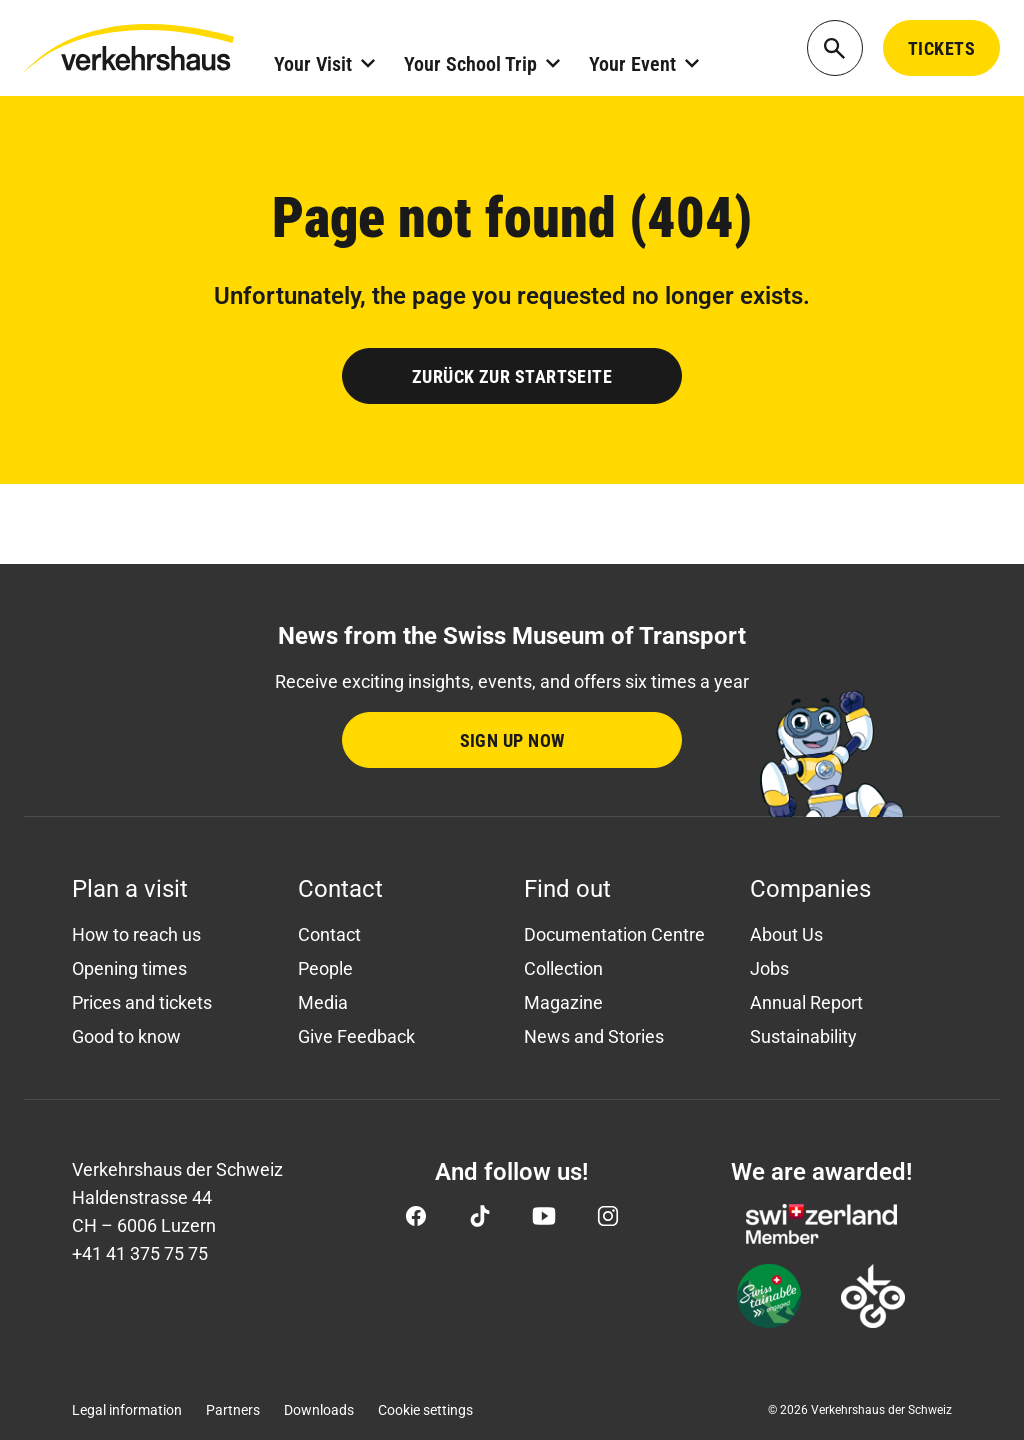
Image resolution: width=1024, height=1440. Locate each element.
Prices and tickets (142, 1002)
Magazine (563, 1002)
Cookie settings (425, 1410)
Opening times (129, 968)
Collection (563, 968)
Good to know (126, 1036)
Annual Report (806, 1002)
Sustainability (803, 1036)
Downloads (319, 1410)
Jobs (769, 968)
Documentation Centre (614, 934)
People (325, 968)
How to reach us (136, 934)
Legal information (127, 1410)
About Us (786, 934)
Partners (233, 1410)
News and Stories (594, 1036)
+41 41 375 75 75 (140, 1253)
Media (323, 1002)
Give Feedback (356, 1036)
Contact (329, 934)
